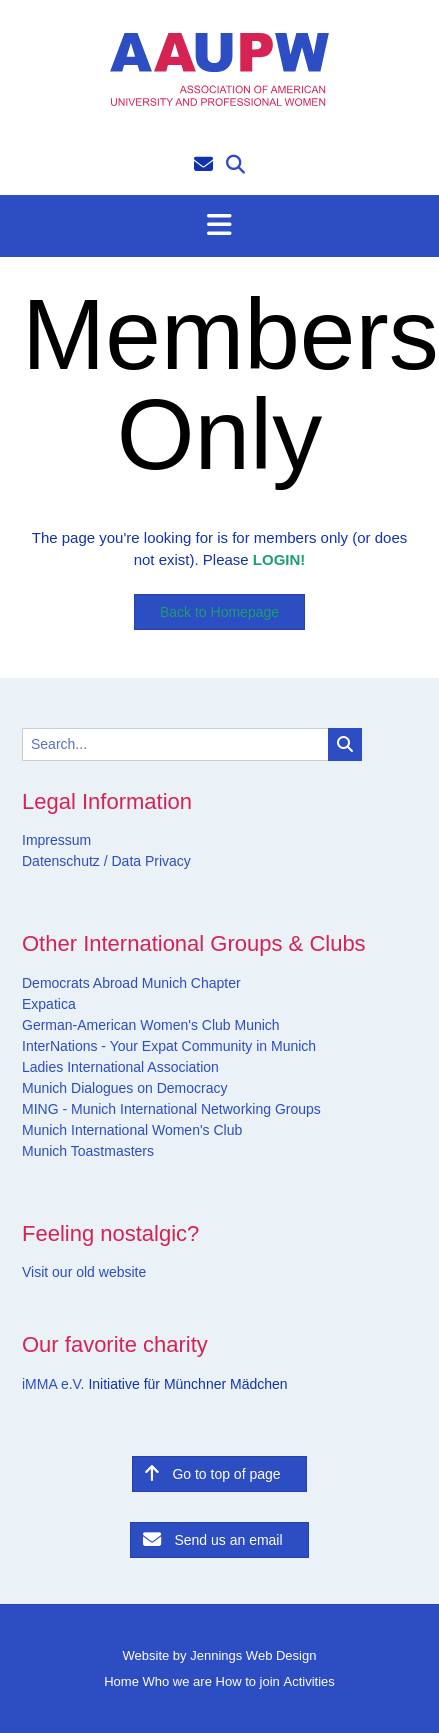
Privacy (166, 861)
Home (121, 1681)
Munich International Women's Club (132, 1130)
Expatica (49, 1004)
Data (124, 861)
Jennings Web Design (253, 1655)
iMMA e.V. (55, 1384)
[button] (219, 226)
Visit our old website (84, 1272)
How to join (248, 1681)
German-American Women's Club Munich (151, 1025)
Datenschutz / (65, 861)
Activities (308, 1681)
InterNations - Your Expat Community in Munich (169, 1046)
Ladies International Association (120, 1067)
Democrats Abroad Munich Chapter (131, 983)
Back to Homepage (219, 612)
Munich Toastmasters (88, 1151)
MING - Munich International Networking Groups (171, 1109)
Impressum (56, 840)
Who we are (177, 1681)
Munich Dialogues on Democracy (124, 1088)
